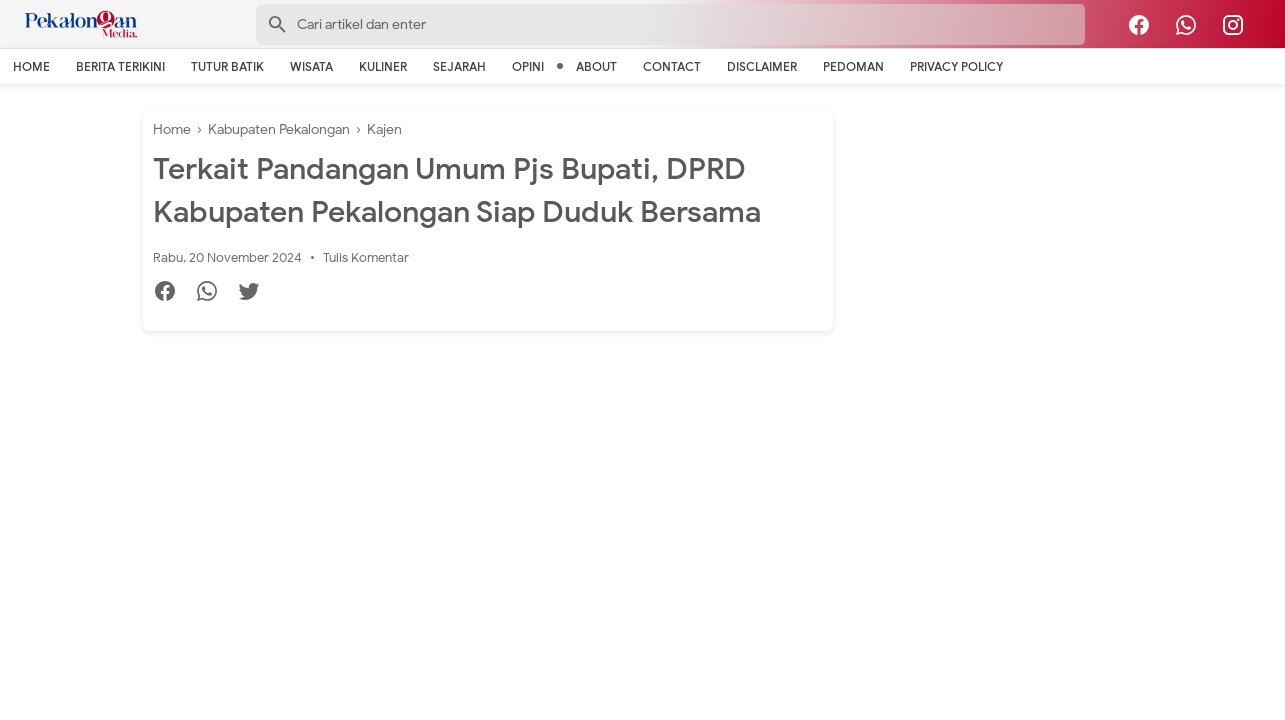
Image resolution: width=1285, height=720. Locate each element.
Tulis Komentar (366, 258)
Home (31, 66)
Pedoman (853, 66)
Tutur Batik (227, 66)
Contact (672, 66)
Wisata (311, 66)
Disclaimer (762, 66)
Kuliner (383, 66)
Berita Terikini (120, 66)
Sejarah (459, 66)
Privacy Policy (956, 66)
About (596, 66)
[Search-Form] (670, 24)
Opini (528, 66)
